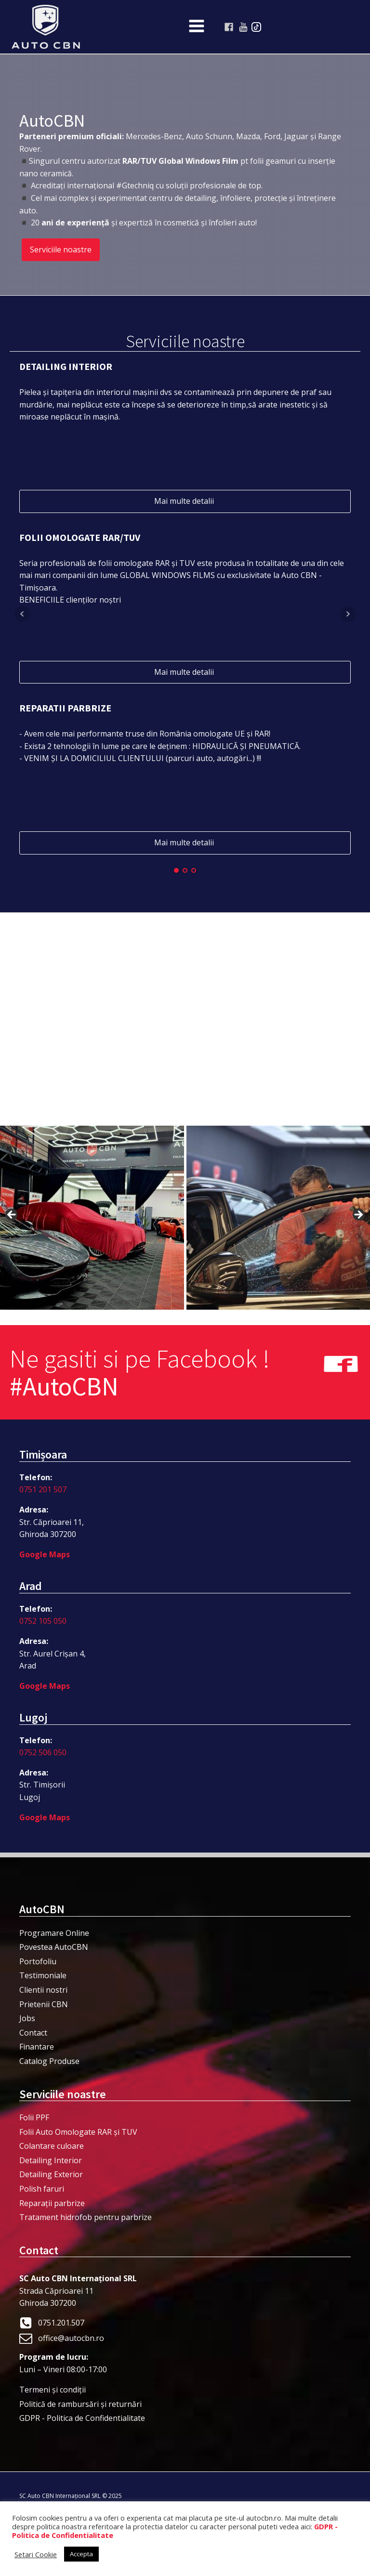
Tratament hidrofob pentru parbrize (85, 2217)
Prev (22, 614)
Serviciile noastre (61, 249)
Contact (33, 2032)
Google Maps (44, 1554)
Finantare (36, 2046)
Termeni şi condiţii (52, 2389)
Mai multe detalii (185, 501)
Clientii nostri (43, 1990)
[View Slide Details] (92, 1218)
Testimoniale (42, 1975)
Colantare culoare (51, 2146)
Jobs (27, 2018)
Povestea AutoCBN (53, 1947)
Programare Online (54, 1933)
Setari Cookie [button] (35, 2554)
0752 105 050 (42, 1621)
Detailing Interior (50, 2160)
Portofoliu (37, 1961)
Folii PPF (34, 2117)
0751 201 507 (42, 1489)
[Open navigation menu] (196, 26)
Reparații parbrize (52, 2203)
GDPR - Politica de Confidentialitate (82, 2418)
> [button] (358, 1215)
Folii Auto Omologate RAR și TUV (78, 2132)
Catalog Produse (49, 2061)
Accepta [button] (81, 2554)
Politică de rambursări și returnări (80, 2404)
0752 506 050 (42, 1752)
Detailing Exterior (51, 2174)
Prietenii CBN (43, 2004)
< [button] (12, 1215)
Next (348, 614)
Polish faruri (41, 2188)
